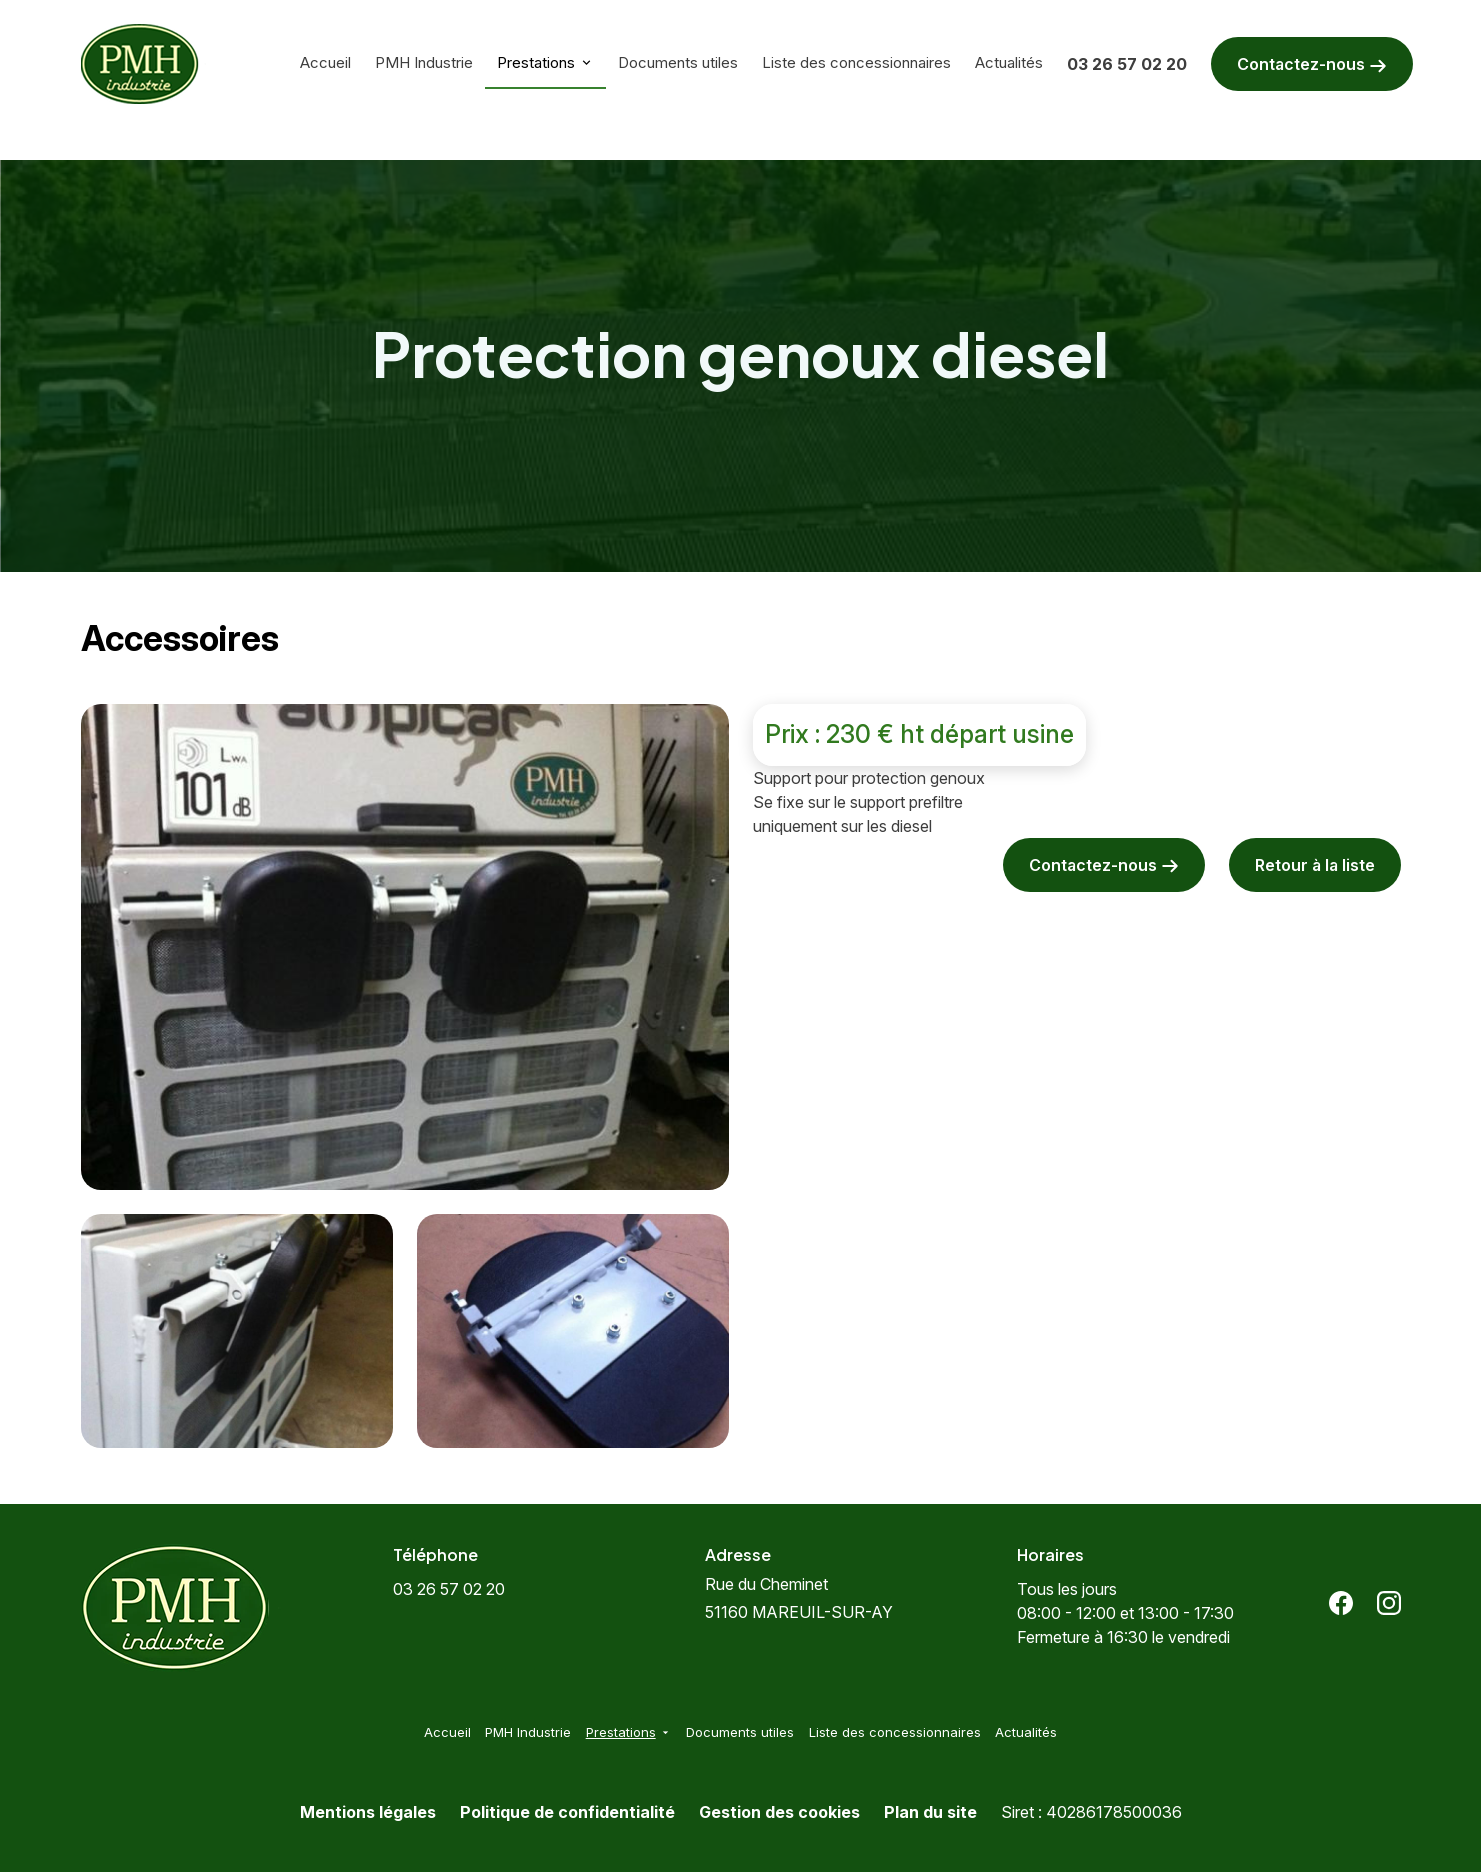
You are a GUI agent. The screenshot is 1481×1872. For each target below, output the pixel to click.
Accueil (325, 62)
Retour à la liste (1315, 865)
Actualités (1009, 62)
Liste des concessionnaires (856, 62)
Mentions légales (368, 1812)
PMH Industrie (424, 62)
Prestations (536, 62)
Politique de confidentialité (567, 1812)
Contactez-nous (1312, 64)
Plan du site (930, 1812)
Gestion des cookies (779, 1812)
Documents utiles (678, 62)
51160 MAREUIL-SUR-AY (799, 1598)
